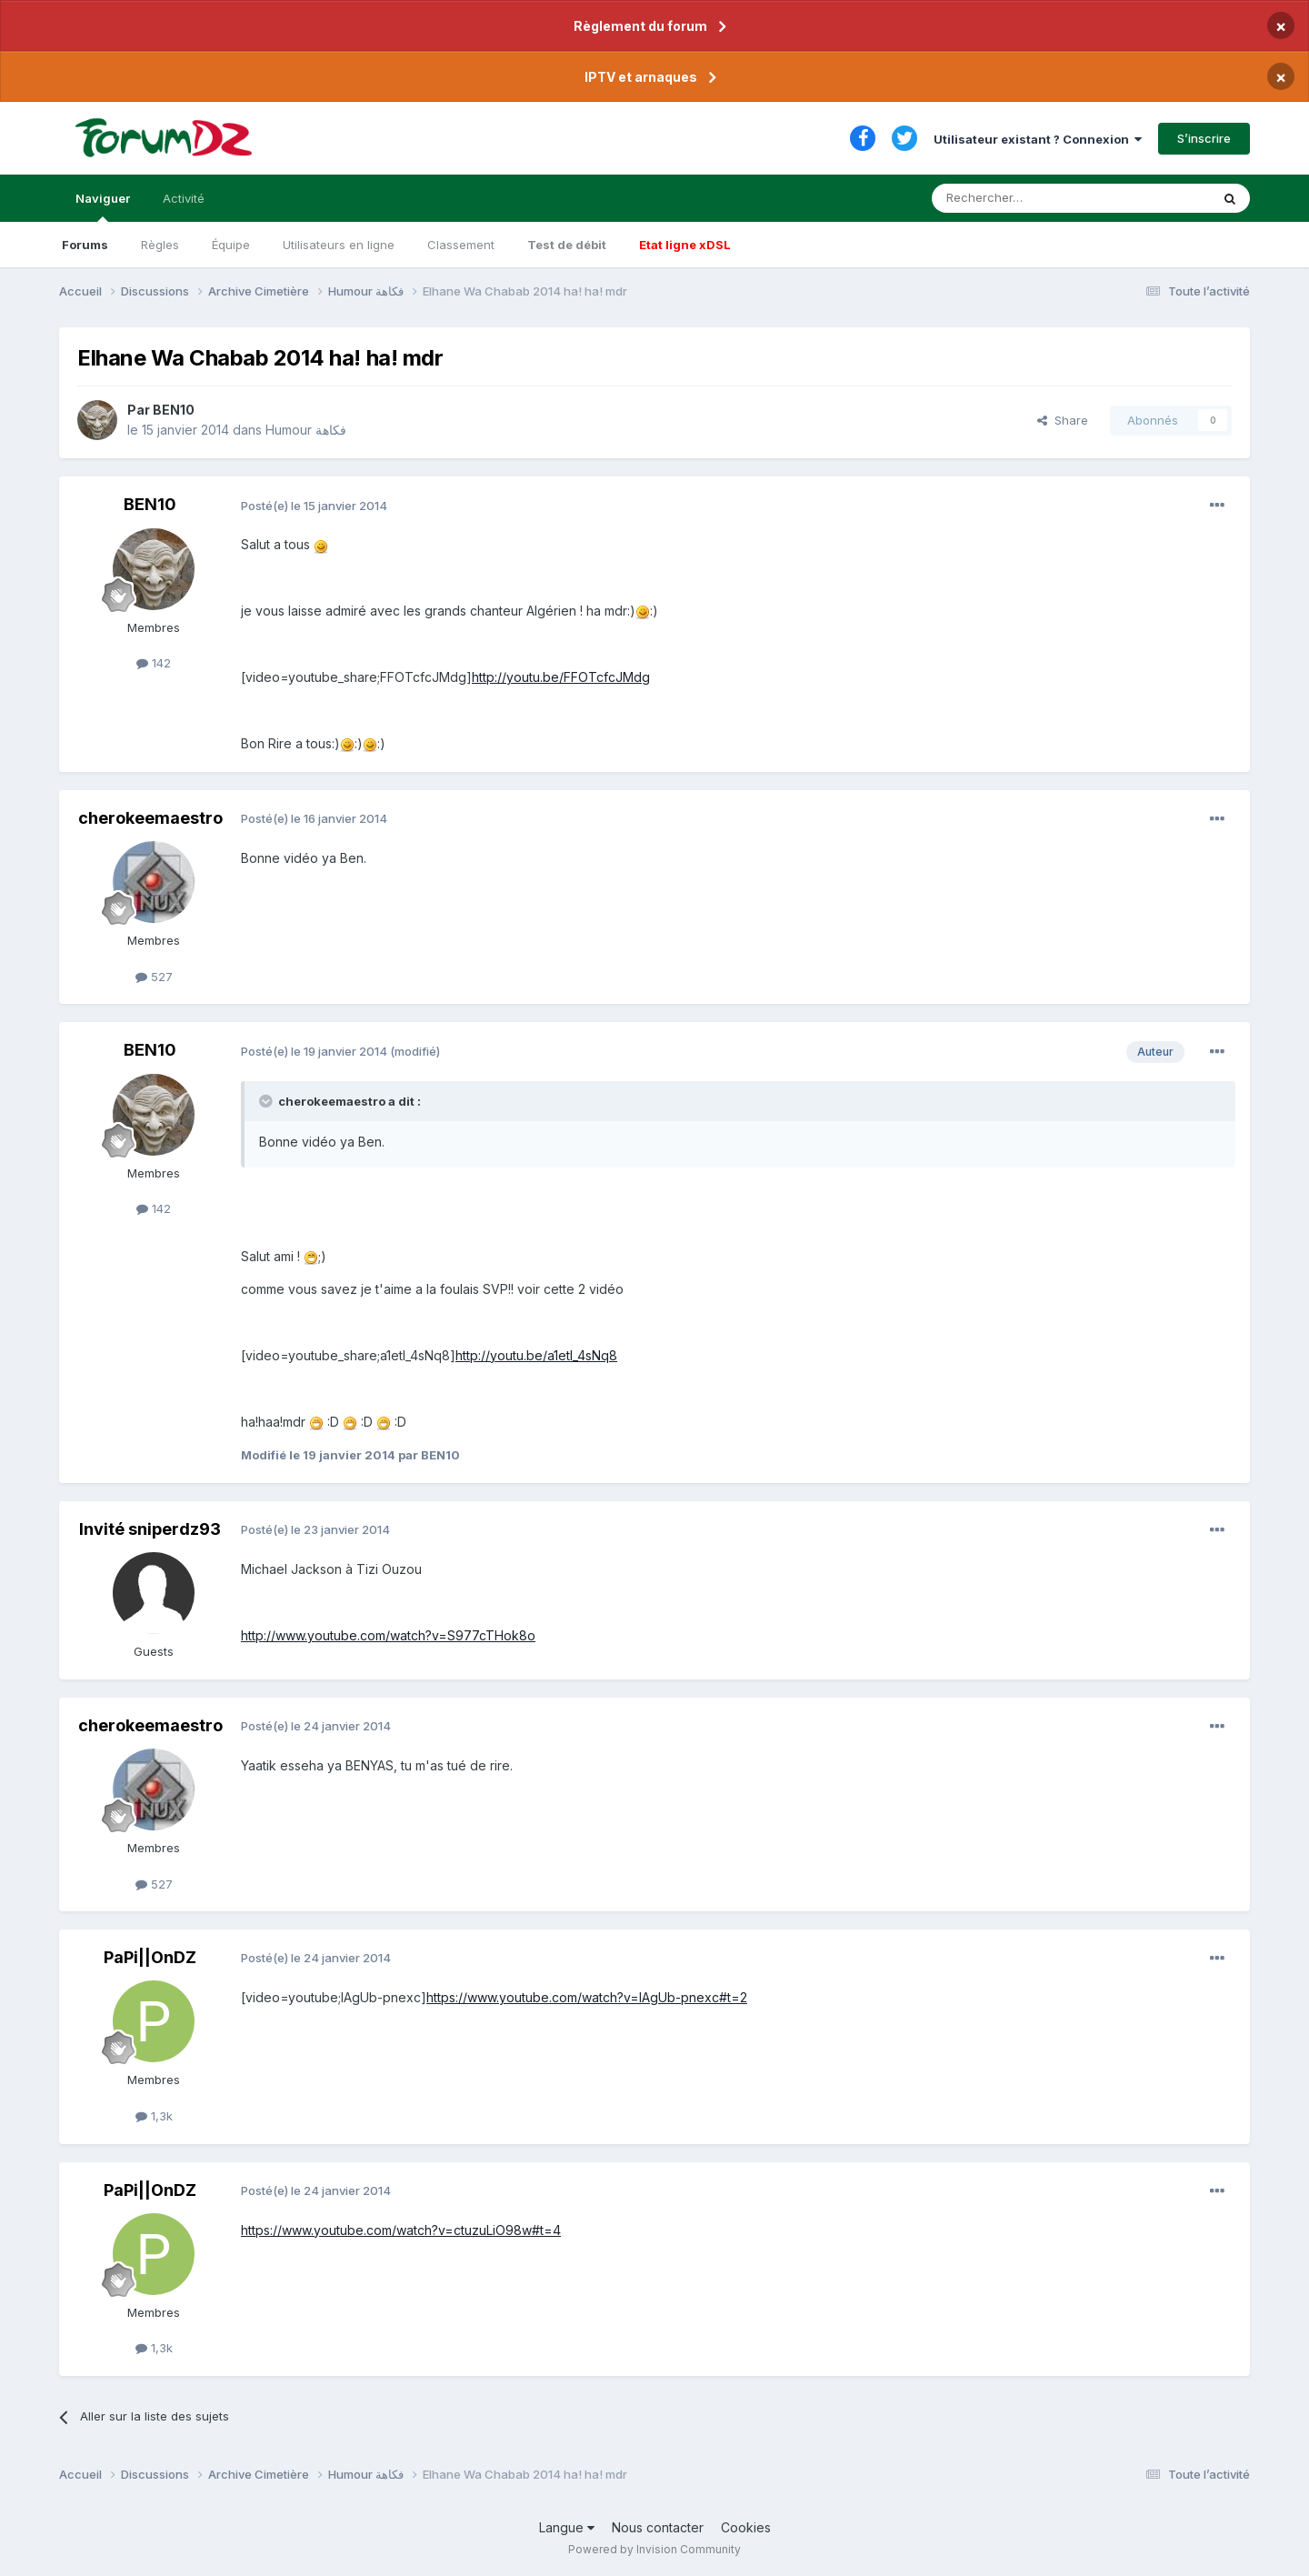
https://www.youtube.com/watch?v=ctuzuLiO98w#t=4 (401, 2230)
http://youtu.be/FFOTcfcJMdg (561, 677)
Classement (461, 244)
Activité (184, 198)
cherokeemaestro (150, 817)
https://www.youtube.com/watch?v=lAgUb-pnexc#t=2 (586, 1997)
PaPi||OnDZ (150, 1957)
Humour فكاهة (305, 429)
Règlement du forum (640, 26)
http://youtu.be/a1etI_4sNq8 (536, 1355)
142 (153, 663)
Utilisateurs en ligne (339, 244)
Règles (160, 244)
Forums (85, 244)
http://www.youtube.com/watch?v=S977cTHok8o (388, 1635)
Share (1062, 420)
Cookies (746, 2527)
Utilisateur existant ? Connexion (1038, 139)
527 (154, 976)
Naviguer (102, 206)
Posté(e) (314, 505)
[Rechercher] (1031, 198)
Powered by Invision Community (654, 2549)
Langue (567, 2527)
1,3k (154, 2116)
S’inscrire (1204, 138)
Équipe (231, 244)
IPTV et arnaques (641, 77)
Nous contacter (658, 2527)
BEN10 (174, 409)
